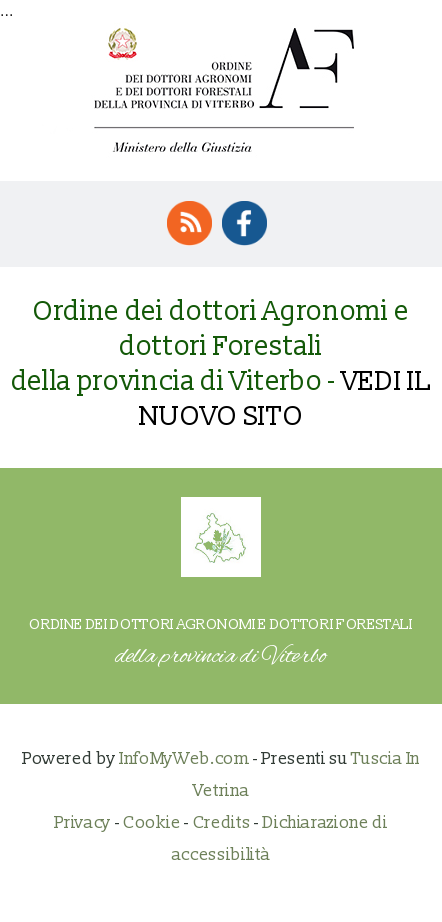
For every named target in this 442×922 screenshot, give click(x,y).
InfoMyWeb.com (184, 758)
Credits (222, 822)
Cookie (152, 822)
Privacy (82, 822)
